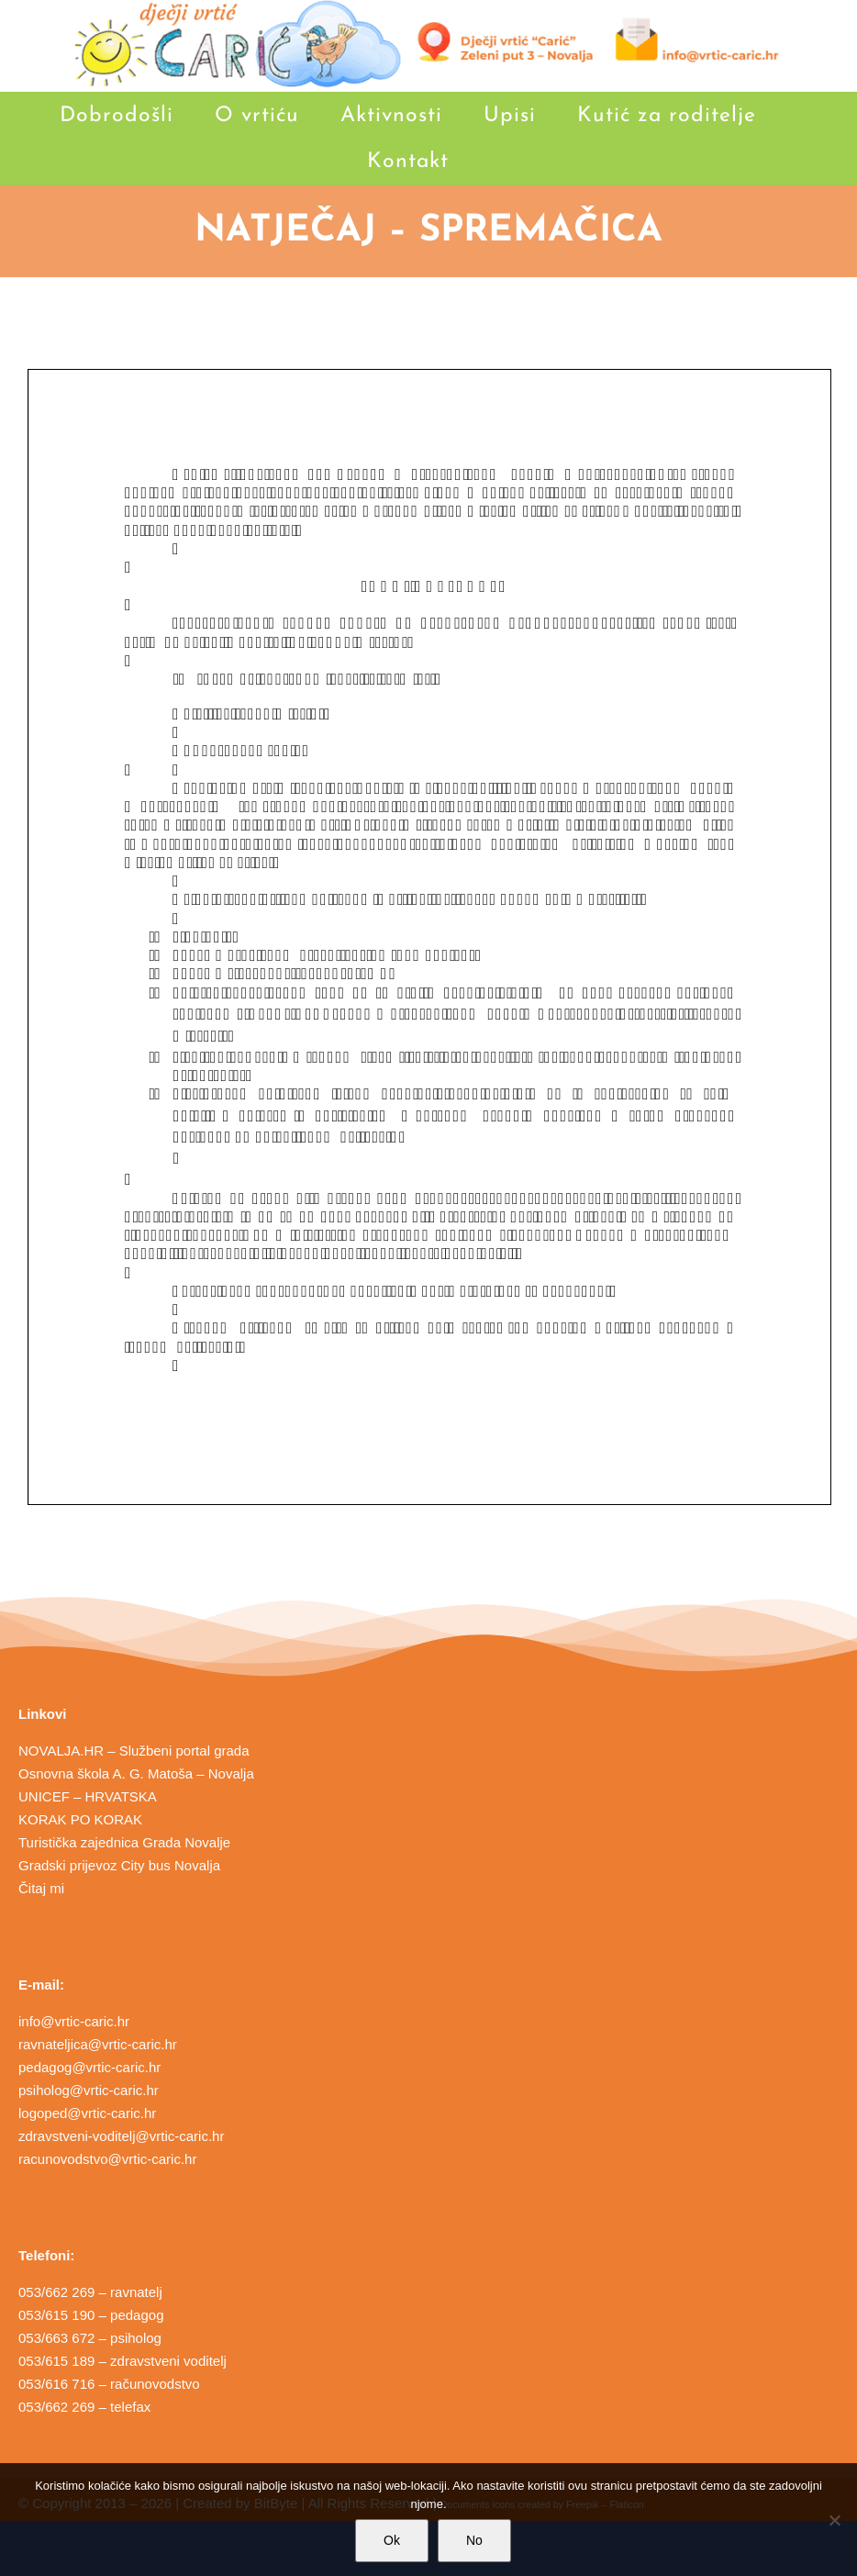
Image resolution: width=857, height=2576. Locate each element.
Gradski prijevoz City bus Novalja (119, 1865)
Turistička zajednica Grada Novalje (124, 1842)
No (474, 2540)
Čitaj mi (41, 1888)
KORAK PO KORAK (80, 1819)
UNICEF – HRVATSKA (87, 1796)
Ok (392, 2540)
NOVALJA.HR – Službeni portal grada (134, 1750)
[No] (834, 2520)
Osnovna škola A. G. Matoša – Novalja (136, 1773)
